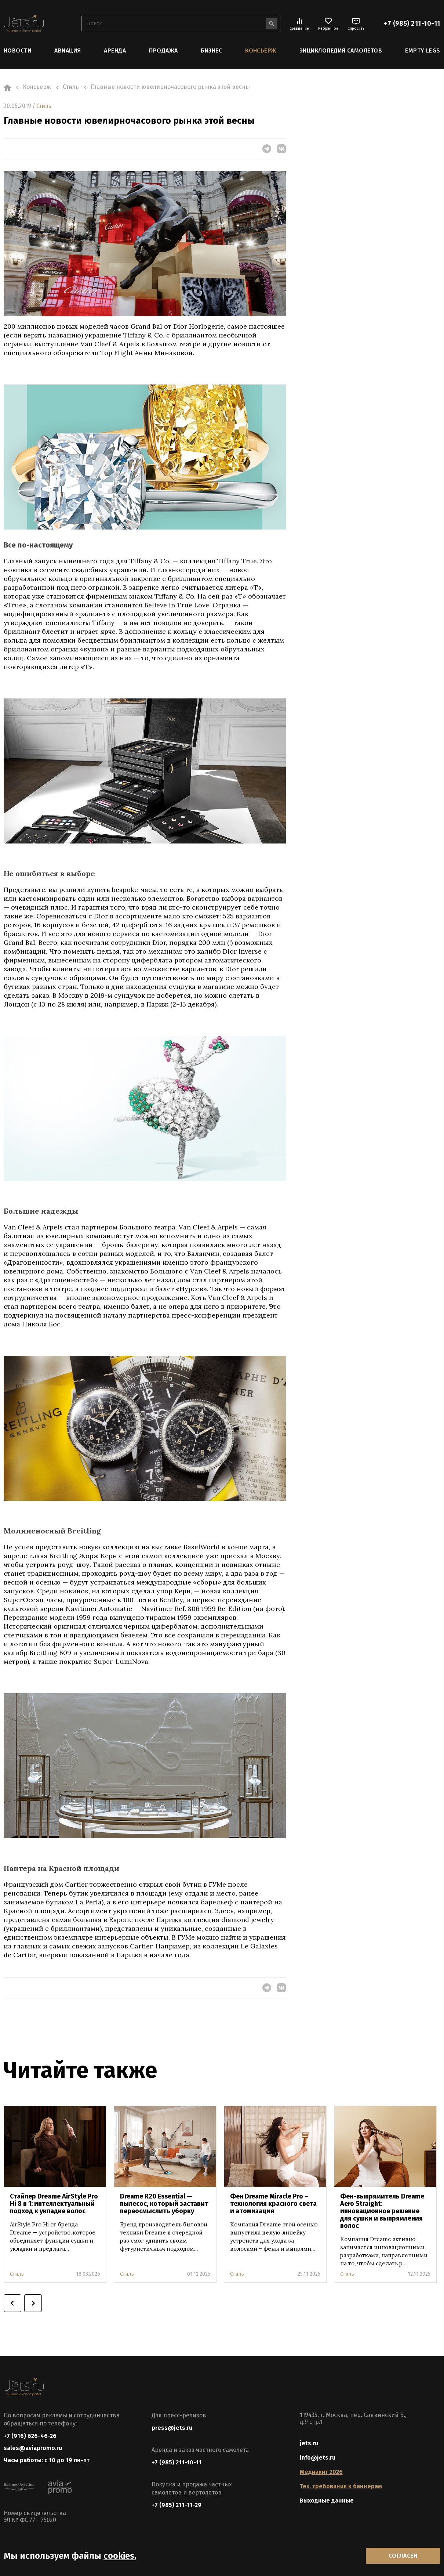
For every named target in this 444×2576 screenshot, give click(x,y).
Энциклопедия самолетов (340, 50)
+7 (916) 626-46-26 (30, 2435)
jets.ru (309, 2442)
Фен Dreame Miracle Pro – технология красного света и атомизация (273, 2203)
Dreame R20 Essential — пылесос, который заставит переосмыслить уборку (164, 2203)
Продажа (163, 50)
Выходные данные (327, 2500)
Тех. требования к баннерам (341, 2485)
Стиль (44, 105)
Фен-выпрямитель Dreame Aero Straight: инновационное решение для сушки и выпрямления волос (382, 2210)
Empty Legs (422, 50)
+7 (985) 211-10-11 (412, 23)
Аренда (115, 50)
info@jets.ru (317, 2457)
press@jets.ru (172, 2427)
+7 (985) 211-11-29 (176, 2504)
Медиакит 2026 (321, 2471)
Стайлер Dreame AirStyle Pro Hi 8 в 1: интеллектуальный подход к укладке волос (54, 2203)
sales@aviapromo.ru (33, 2448)
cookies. (119, 2555)
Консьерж (260, 50)
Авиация (67, 50)
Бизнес (211, 50)
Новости (17, 50)
